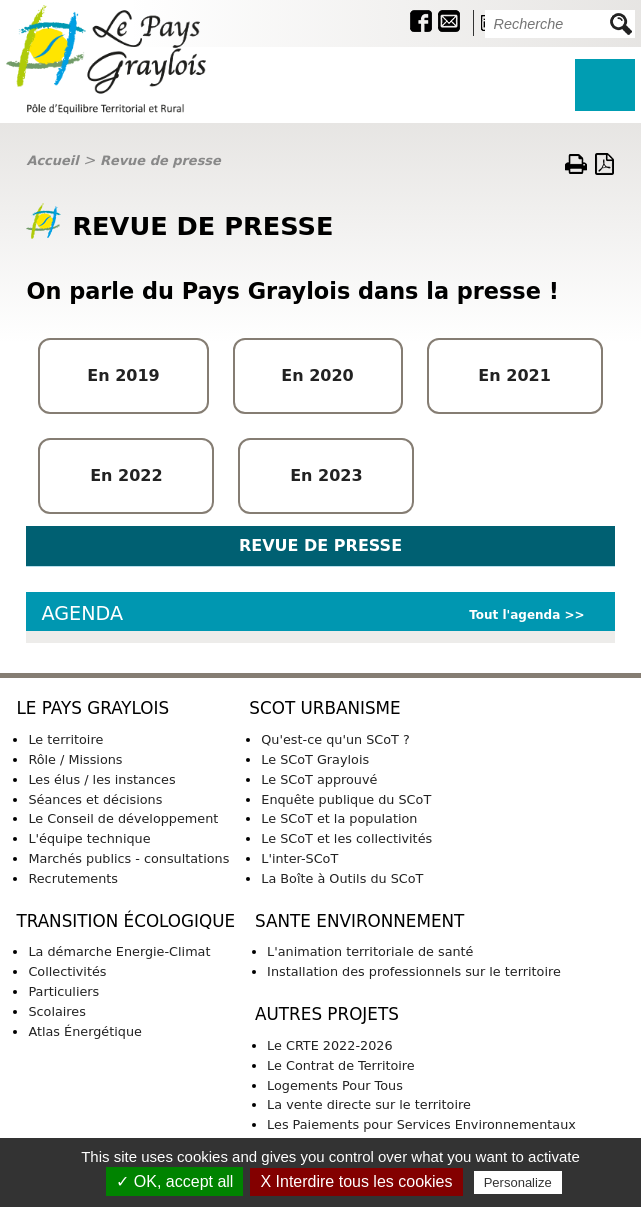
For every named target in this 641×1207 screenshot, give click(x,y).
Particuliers (63, 991)
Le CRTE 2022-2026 (329, 1045)
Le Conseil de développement (123, 818)
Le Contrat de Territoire (341, 1065)
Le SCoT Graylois (315, 759)
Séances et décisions (95, 799)
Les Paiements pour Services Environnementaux (421, 1124)
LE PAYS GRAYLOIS (92, 708)
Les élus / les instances (101, 779)
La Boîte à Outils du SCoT (342, 878)
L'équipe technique (89, 838)
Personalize (518, 1182)
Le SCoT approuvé (319, 779)
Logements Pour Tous (335, 1085)
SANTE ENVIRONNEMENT (359, 921)
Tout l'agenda (514, 615)
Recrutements (73, 878)
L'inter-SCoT (299, 858)
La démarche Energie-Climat (119, 951)
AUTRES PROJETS (327, 1014)
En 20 (503, 375)
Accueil (52, 160)
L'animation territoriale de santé (370, 951)
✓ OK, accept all (174, 1181)
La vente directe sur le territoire (369, 1104)
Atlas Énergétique (84, 1031)
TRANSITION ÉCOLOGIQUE (125, 921)
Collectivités (67, 971)
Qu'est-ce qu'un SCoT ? (335, 739)
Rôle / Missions (75, 759)
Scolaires (56, 1011)
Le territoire (65, 739)
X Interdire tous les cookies (356, 1181)
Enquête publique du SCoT (346, 799)
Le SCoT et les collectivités (346, 838)
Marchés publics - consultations (128, 858)
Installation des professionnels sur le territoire (414, 971)
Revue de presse (160, 160)
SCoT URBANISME (324, 708)
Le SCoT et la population (339, 818)
